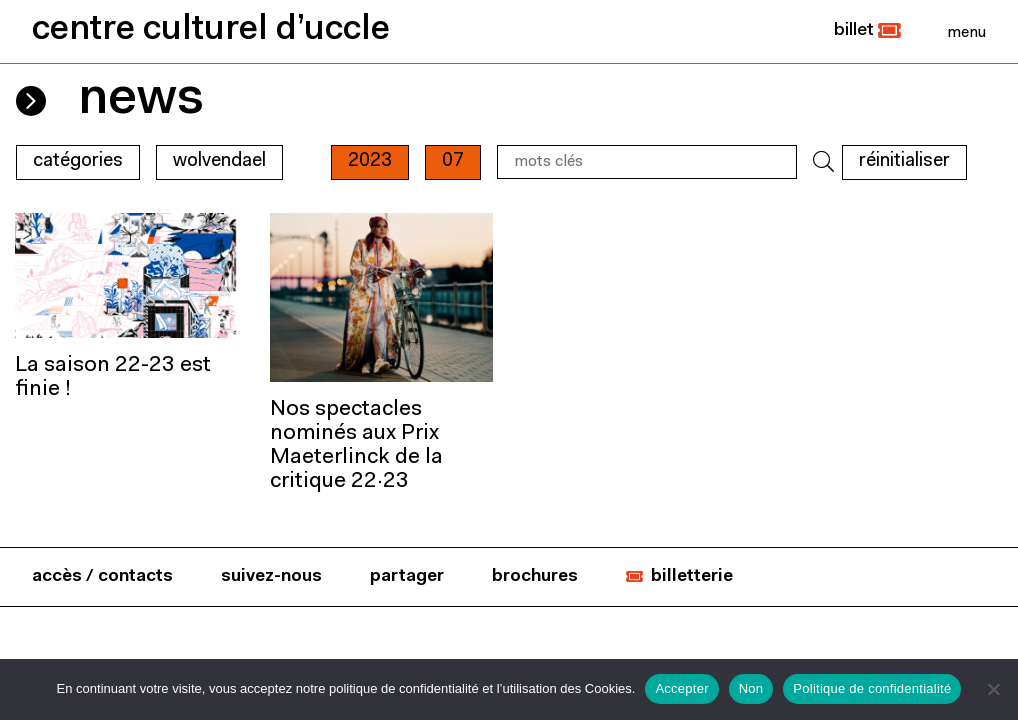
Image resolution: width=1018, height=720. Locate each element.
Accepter (681, 688)
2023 (370, 161)
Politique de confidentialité (872, 688)
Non (751, 688)
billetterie (692, 576)
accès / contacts (102, 576)
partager (407, 576)
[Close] (966, 32)
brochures (535, 576)
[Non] (993, 689)
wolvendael (219, 161)
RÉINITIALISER (904, 161)
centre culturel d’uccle (211, 30)
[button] (867, 31)
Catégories (78, 161)
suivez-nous (271, 576)
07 (453, 161)
